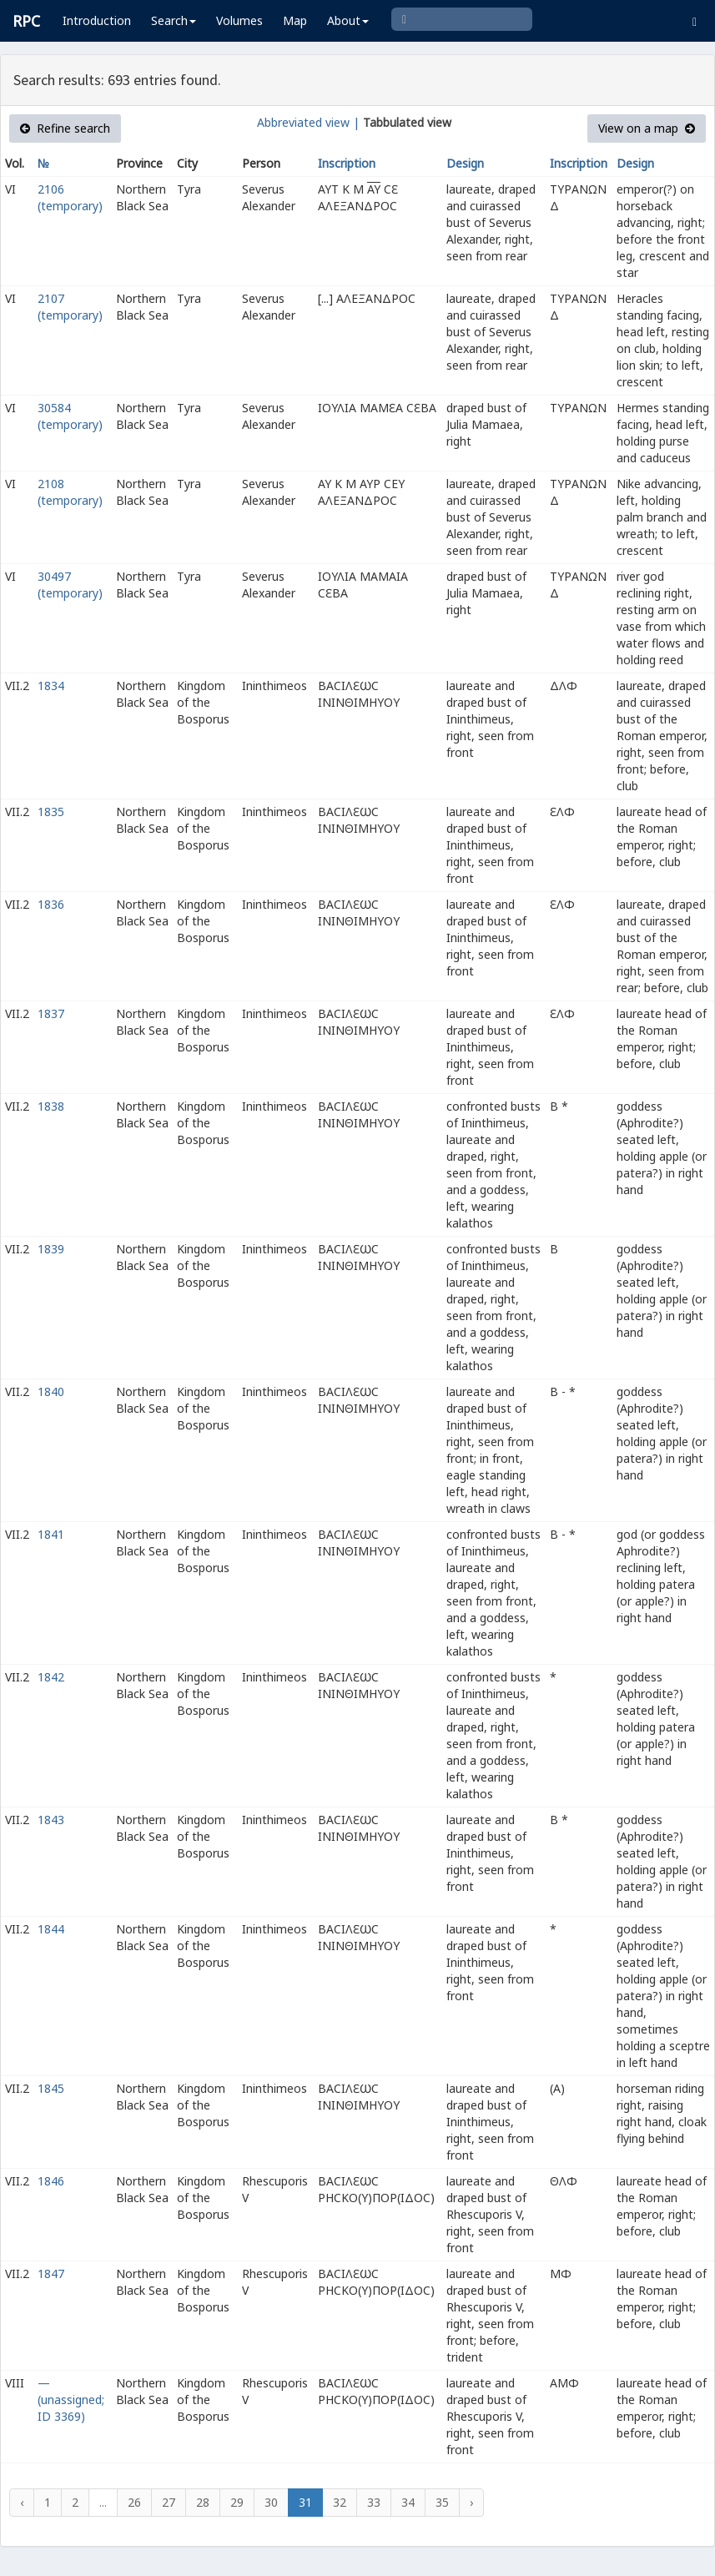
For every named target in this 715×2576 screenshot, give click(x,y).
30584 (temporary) (70, 416)
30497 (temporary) (70, 584)
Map (295, 20)
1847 (51, 2273)
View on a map (646, 128)
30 (271, 2502)
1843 (51, 1819)
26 (134, 2502)
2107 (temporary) (70, 306)
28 (202, 2502)
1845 (51, 2088)
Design (465, 163)
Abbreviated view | (308, 122)
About (348, 20)
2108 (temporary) (70, 492)
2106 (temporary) (70, 197)
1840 (51, 1391)
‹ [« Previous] (21, 2502)
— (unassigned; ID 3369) (71, 2399)
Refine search (65, 128)
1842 (51, 1677)
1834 (51, 685)
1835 (51, 811)
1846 (51, 2181)
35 (442, 2502)
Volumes (239, 20)
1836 (51, 904)
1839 (51, 1249)
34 (408, 2502)
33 (373, 2502)
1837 (51, 1013)
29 (237, 2502)
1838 (51, 1106)
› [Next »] (471, 2502)
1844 (51, 1929)
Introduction (97, 20)
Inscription (346, 163)
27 (168, 2502)
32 (339, 2502)
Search (173, 20)
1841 (51, 1534)
